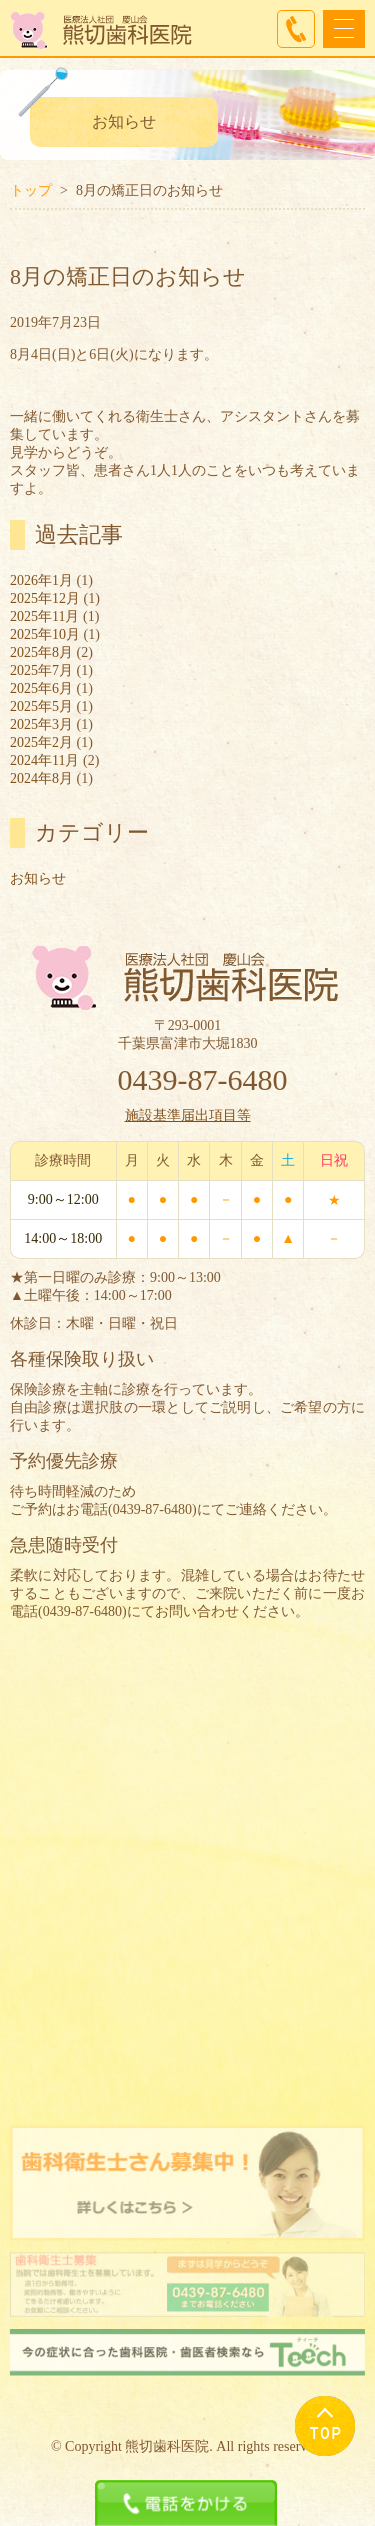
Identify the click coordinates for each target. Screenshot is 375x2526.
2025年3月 (41, 724)
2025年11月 (44, 616)
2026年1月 (41, 580)
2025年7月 (41, 670)
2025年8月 (41, 652)
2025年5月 (41, 706)
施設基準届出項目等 (188, 1115)
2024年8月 (41, 778)
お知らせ (38, 878)
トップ (31, 190)
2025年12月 (45, 598)
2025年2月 (41, 742)
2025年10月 (45, 634)
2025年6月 (41, 688)
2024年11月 (44, 760)
